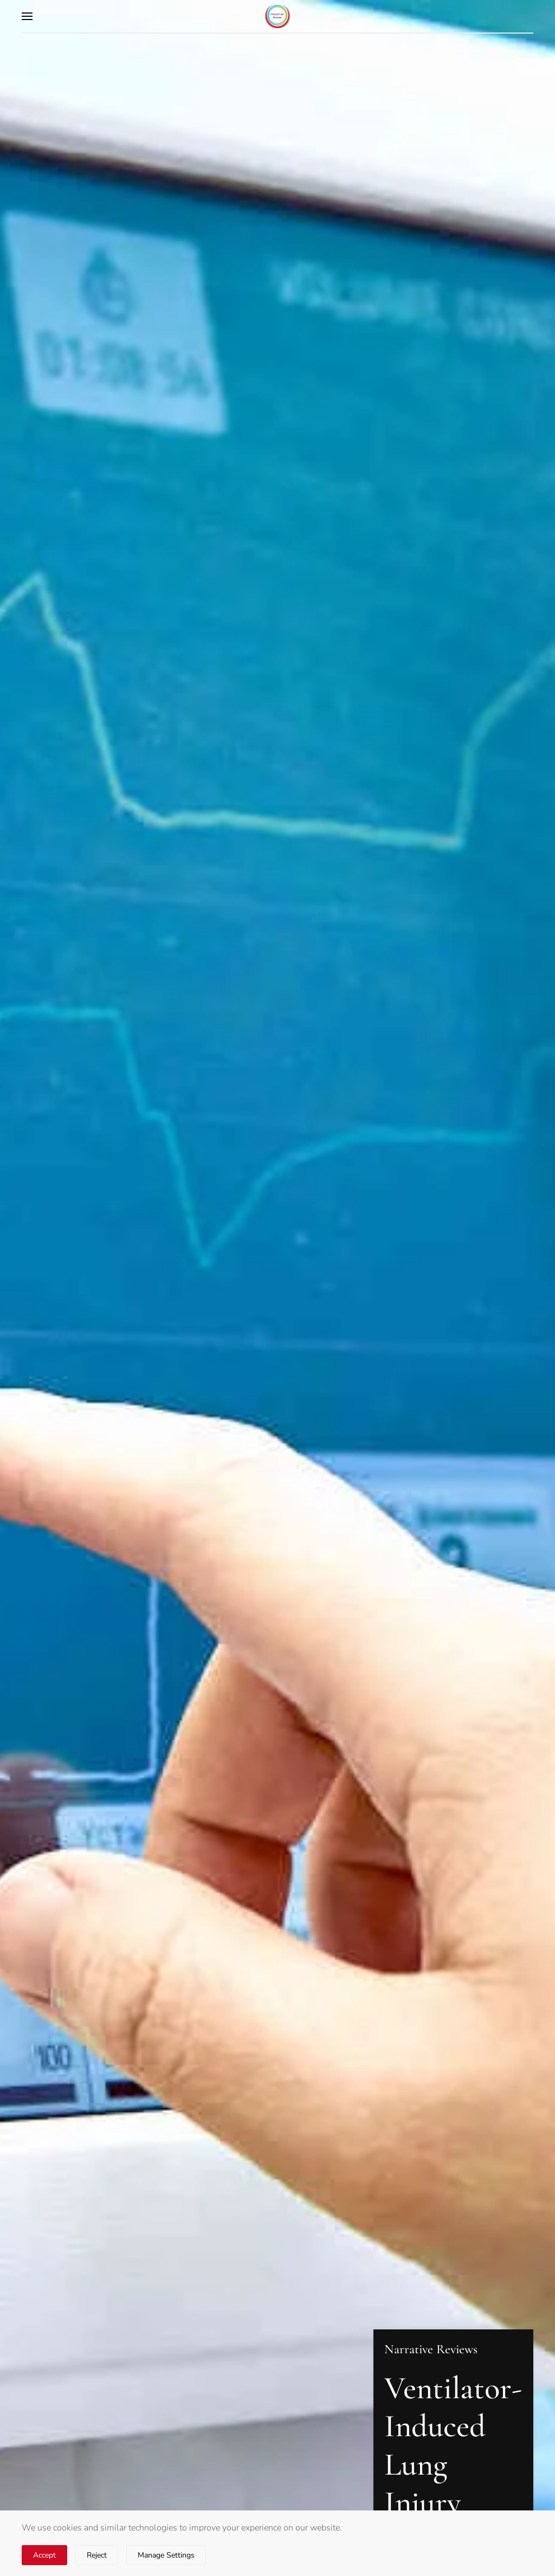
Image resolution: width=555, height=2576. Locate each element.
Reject (97, 2555)
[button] (27, 16)
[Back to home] (278, 16)
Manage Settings (166, 2555)
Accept (44, 2555)
